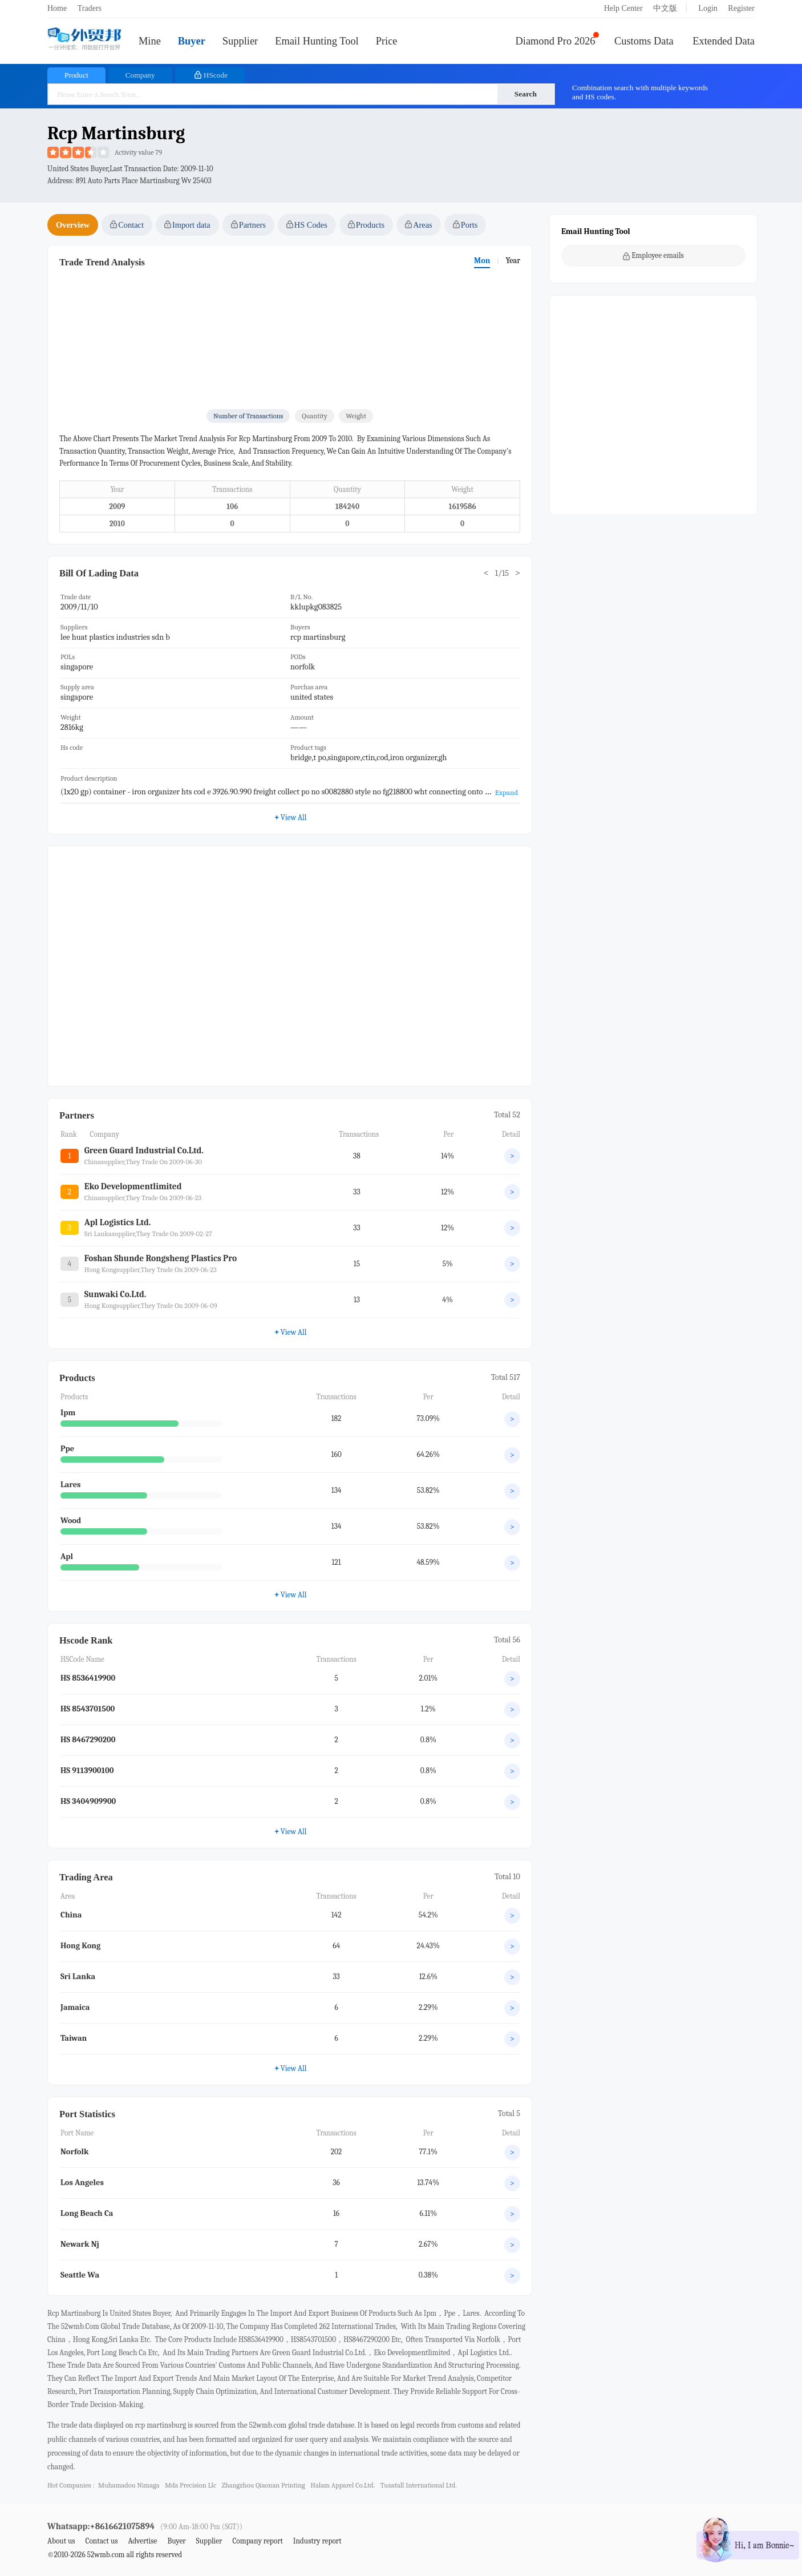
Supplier (240, 41)
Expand (506, 792)
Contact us (101, 2541)
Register (741, 8)
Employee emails (653, 255)
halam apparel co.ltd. (342, 2485)
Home (57, 8)
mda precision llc (190, 2485)
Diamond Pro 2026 (556, 41)
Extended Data (723, 41)
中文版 (665, 8)
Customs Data (644, 41)
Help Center (623, 8)
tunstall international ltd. (418, 2485)
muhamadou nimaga (129, 2485)
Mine (150, 41)
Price (387, 41)
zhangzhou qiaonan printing (263, 2485)
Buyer (191, 41)
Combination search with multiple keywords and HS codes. (640, 92)
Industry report (317, 2541)
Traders (90, 8)
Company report (257, 2541)
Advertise (142, 2541)
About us (61, 2541)
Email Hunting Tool (317, 41)
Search (526, 94)
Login (707, 8)
